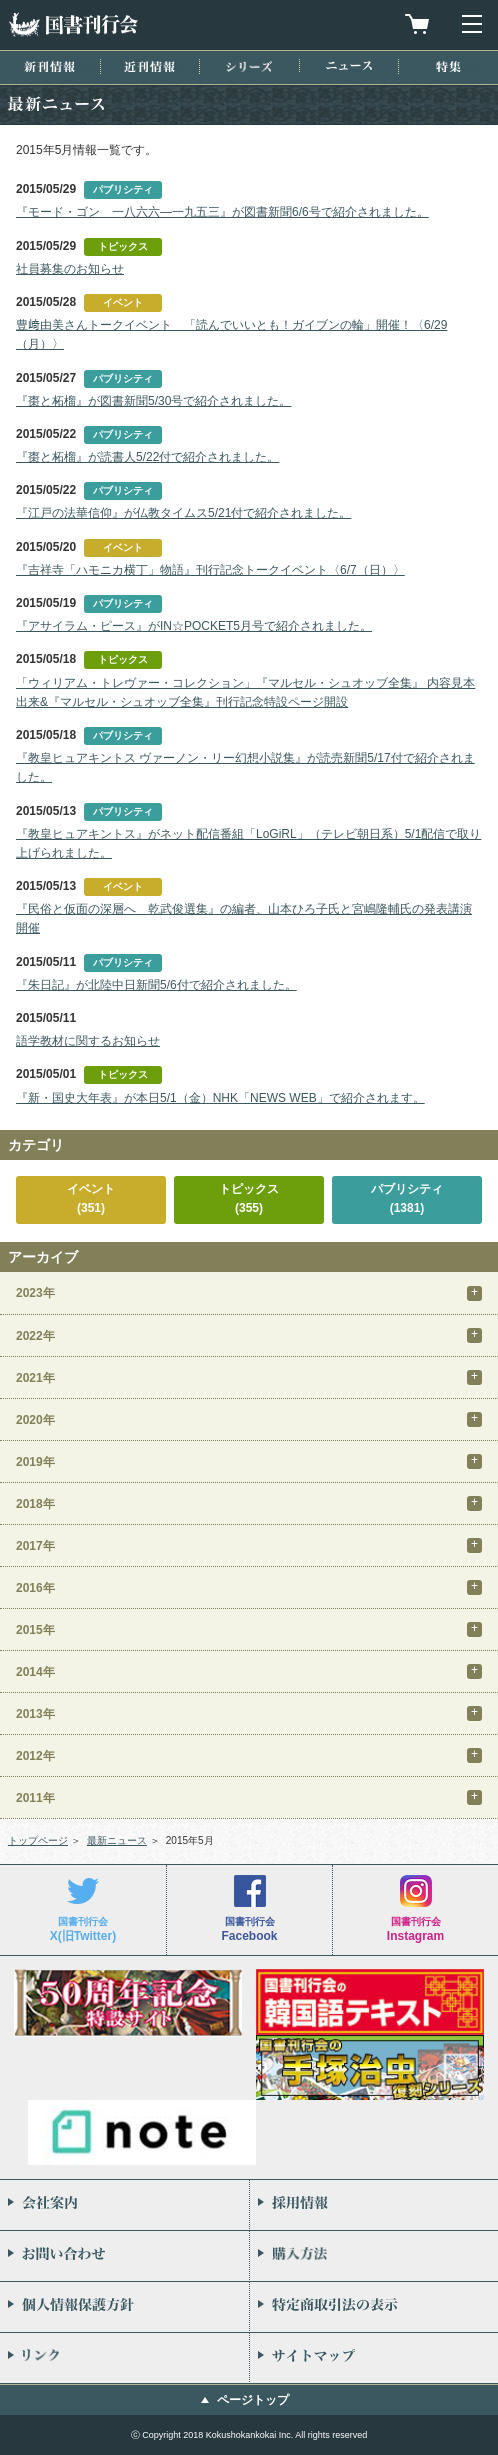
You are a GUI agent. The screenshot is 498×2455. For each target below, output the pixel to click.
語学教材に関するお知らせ (88, 1041)
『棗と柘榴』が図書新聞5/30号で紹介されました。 (153, 401)
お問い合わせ (124, 2256)
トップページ (38, 1840)
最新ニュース (117, 1840)
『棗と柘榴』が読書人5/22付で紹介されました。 (147, 457)
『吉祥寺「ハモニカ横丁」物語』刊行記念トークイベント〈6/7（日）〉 (210, 570)
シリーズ (249, 66)
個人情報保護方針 (124, 2307)
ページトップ (253, 2400)
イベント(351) (91, 1198)
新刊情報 (49, 66)
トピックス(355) (249, 1198)
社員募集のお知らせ (70, 269)
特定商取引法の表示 (374, 2307)
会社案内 (124, 2205)
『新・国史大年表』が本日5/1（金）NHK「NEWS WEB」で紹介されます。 (220, 1098)
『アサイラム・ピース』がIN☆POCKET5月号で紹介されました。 (194, 626)
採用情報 (374, 2205)
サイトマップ (374, 2358)
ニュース (349, 65)
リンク (124, 2358)
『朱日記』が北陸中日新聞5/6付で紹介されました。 (156, 985)
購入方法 (374, 2256)
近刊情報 (149, 66)
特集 (448, 66)
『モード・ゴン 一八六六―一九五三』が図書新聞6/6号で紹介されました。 (222, 212)
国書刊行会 (73, 24)
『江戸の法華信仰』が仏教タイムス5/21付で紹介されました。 (183, 513)
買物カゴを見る (417, 24)
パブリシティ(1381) (407, 1198)
